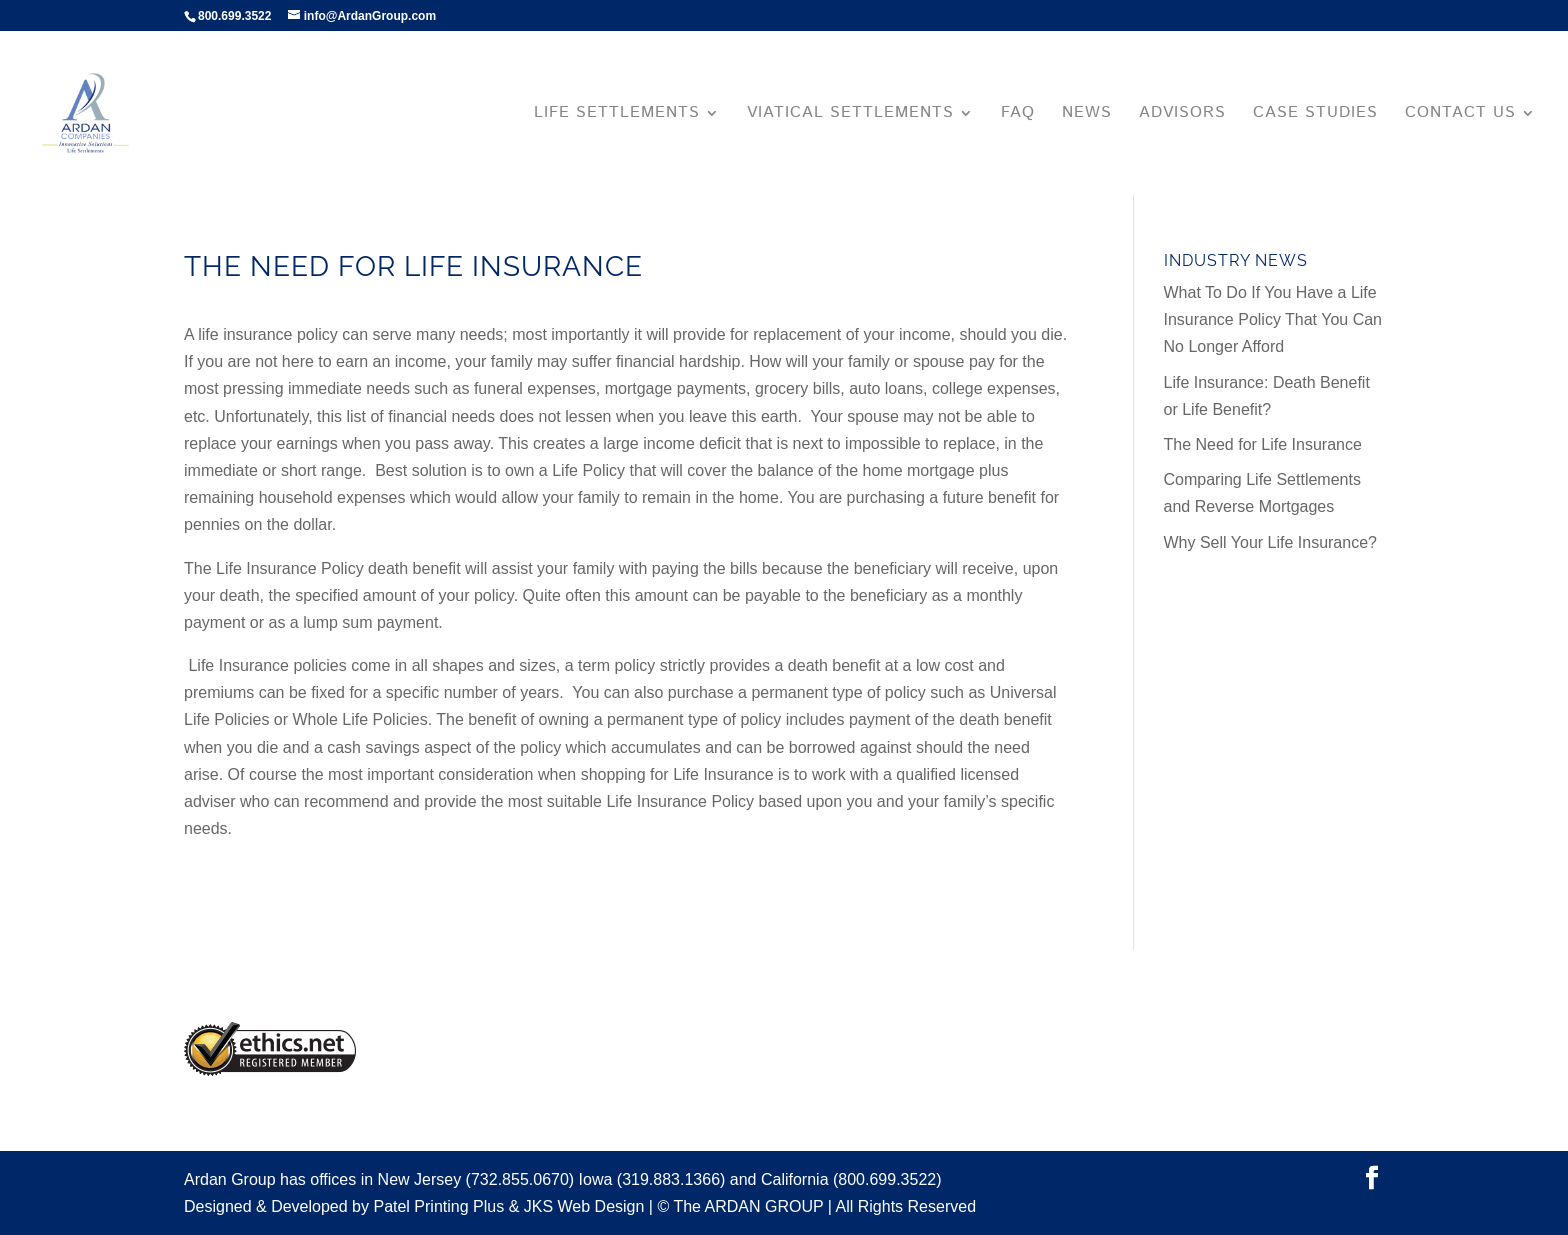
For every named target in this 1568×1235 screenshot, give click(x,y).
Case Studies (1315, 115)
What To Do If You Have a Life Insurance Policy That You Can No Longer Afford (1273, 319)
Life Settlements (617, 115)
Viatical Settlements (850, 115)
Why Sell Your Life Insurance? (1270, 542)
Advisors (1182, 115)
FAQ (1018, 115)
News (1087, 115)
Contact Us (1460, 115)
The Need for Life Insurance (1263, 444)
